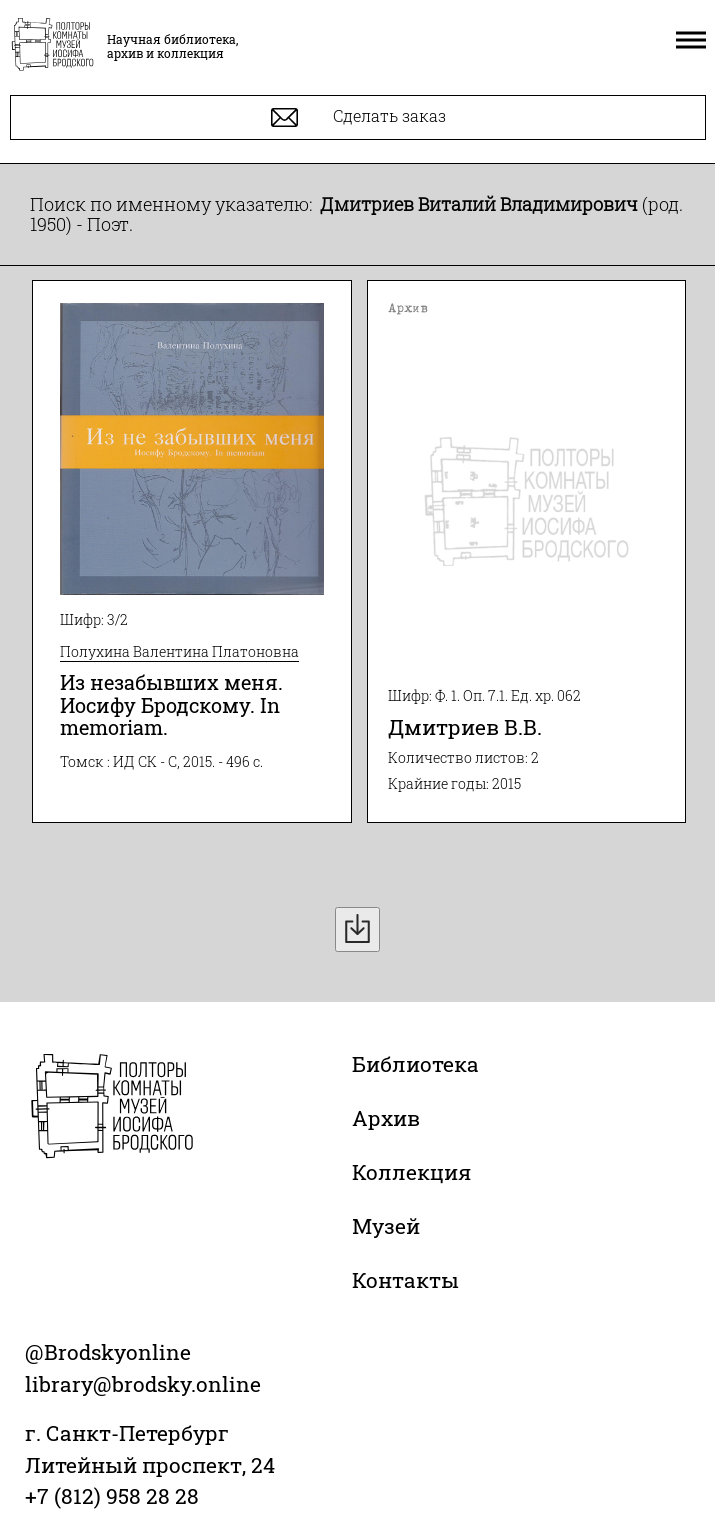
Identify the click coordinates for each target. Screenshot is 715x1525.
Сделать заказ (358, 117)
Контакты (405, 1280)
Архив (386, 1118)
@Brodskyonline (108, 1352)
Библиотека (415, 1064)
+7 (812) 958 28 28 (112, 1496)
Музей (386, 1226)
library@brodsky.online (143, 1384)
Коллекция (411, 1172)
